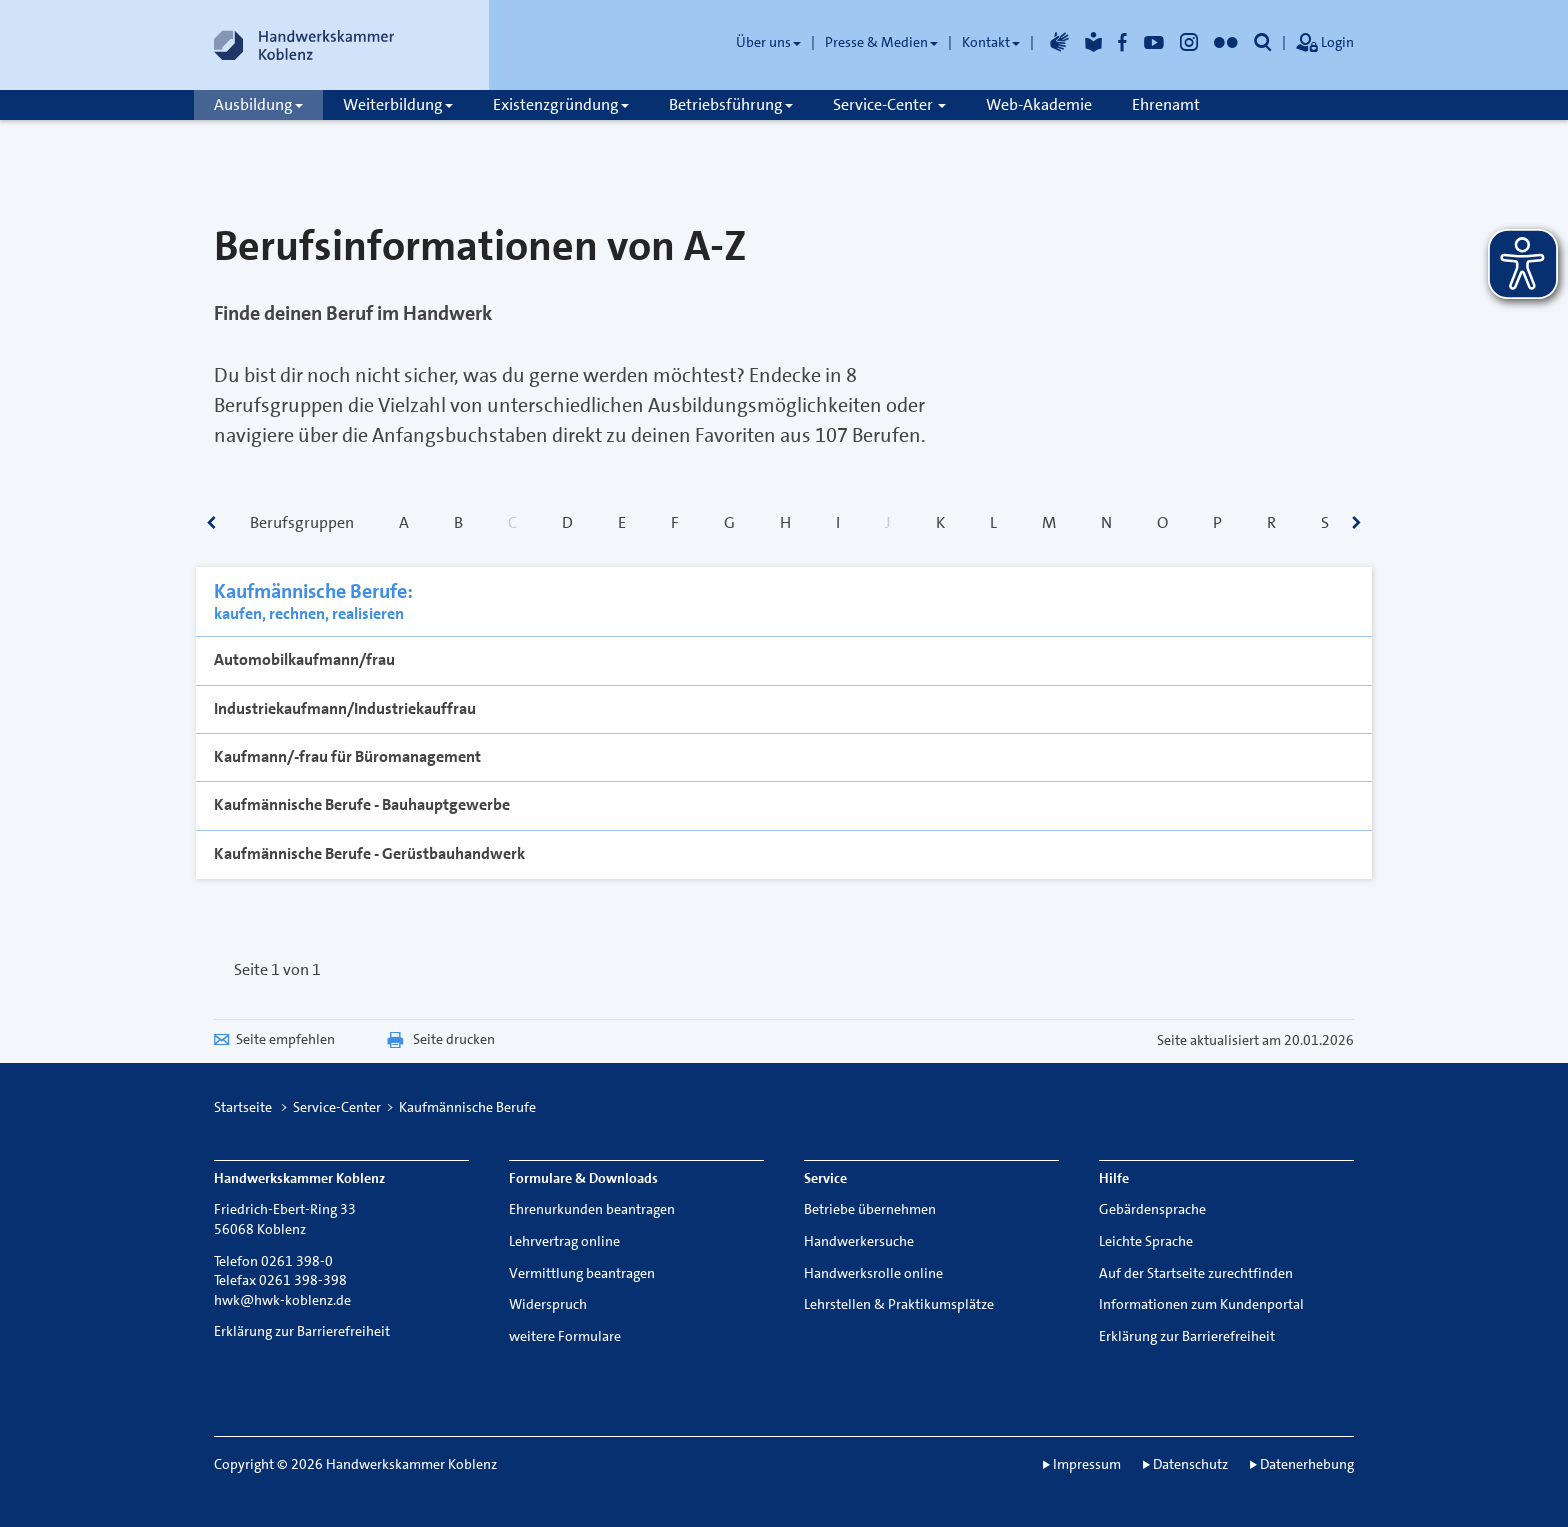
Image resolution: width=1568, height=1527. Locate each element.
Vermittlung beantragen (582, 1273)
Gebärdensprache (1152, 1209)
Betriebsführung (731, 104)
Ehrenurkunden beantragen (592, 1209)
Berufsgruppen (302, 522)
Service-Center (889, 104)
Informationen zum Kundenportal (1201, 1304)
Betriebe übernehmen (870, 1209)
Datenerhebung (1307, 1464)
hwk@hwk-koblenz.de (282, 1300)
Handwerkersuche (859, 1241)
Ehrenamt (1166, 104)
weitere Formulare (565, 1336)
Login (1325, 44)
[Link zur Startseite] (304, 45)
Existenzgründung (561, 104)
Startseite (243, 1107)
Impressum (1087, 1464)
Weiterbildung (398, 104)
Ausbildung (258, 104)
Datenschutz (1190, 1464)
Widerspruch (548, 1304)
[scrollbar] (211, 524)
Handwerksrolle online (873, 1273)
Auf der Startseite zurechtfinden (1196, 1273)
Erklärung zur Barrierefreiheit (302, 1331)
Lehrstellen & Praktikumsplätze (899, 1304)
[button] (1263, 42)
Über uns (768, 42)
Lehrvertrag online (564, 1241)
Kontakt (991, 42)
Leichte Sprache (1146, 1241)
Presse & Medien (881, 42)
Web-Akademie (1039, 104)
